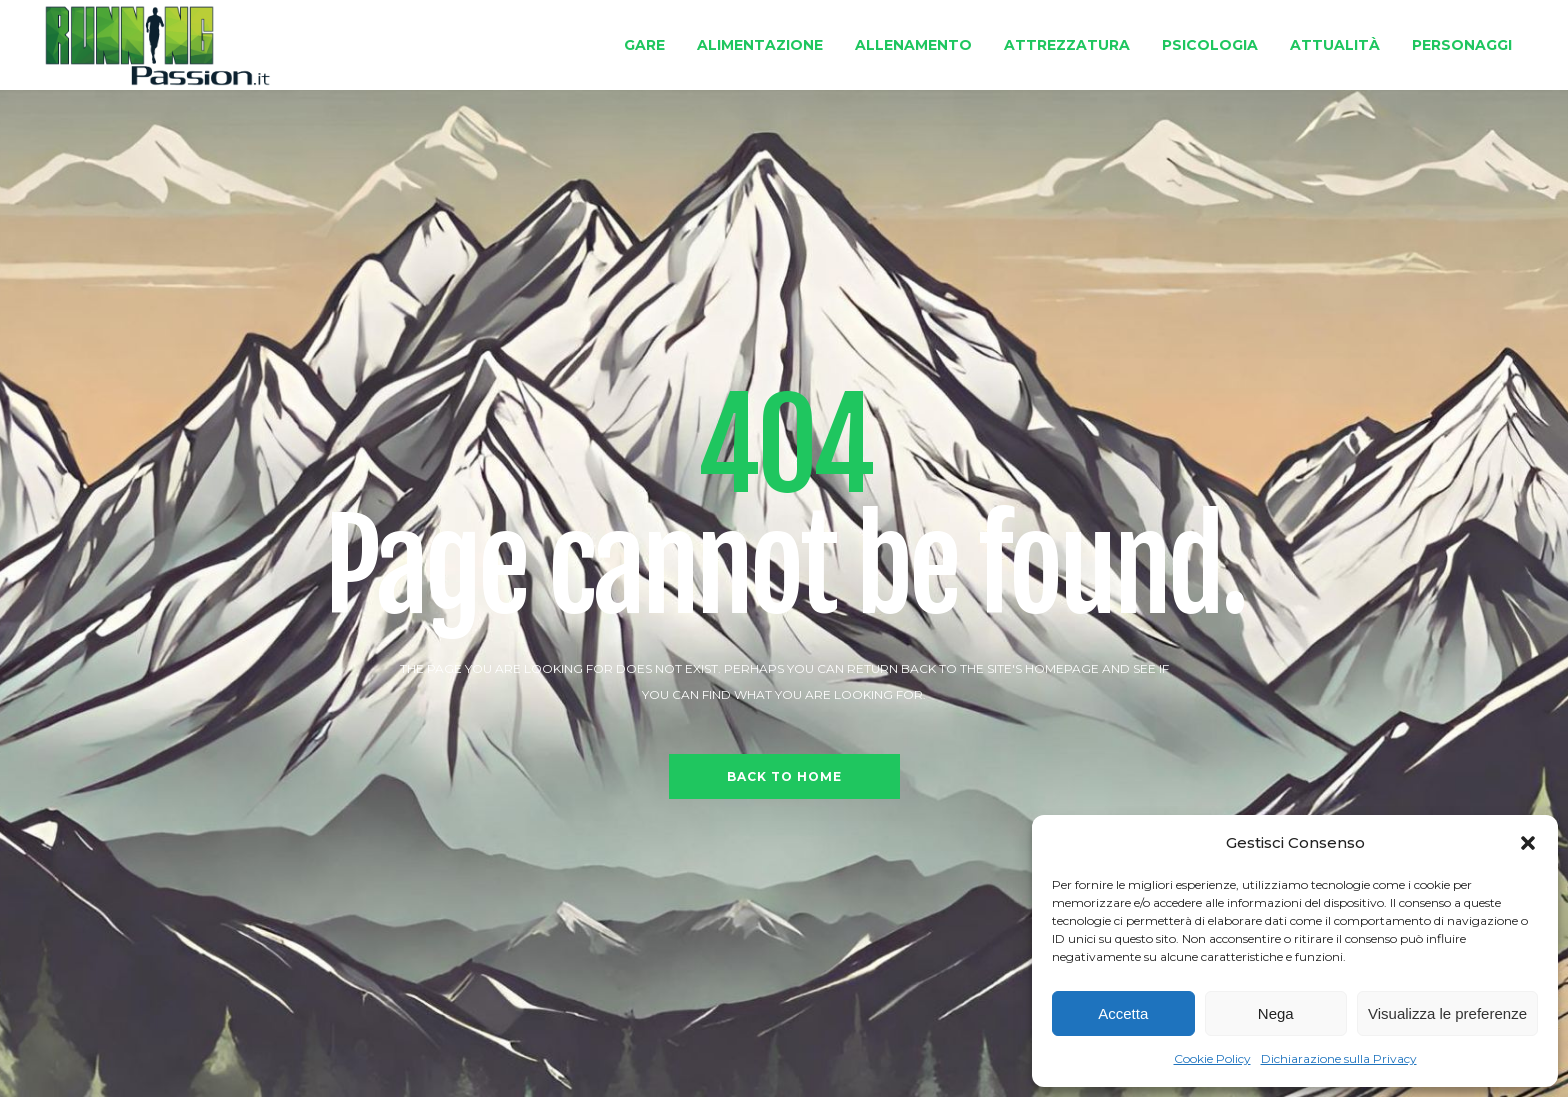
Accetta (1123, 1013)
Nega (1276, 1013)
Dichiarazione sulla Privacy (1339, 1058)
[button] (1528, 843)
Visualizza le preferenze (1447, 1013)
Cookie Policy (1212, 1058)
